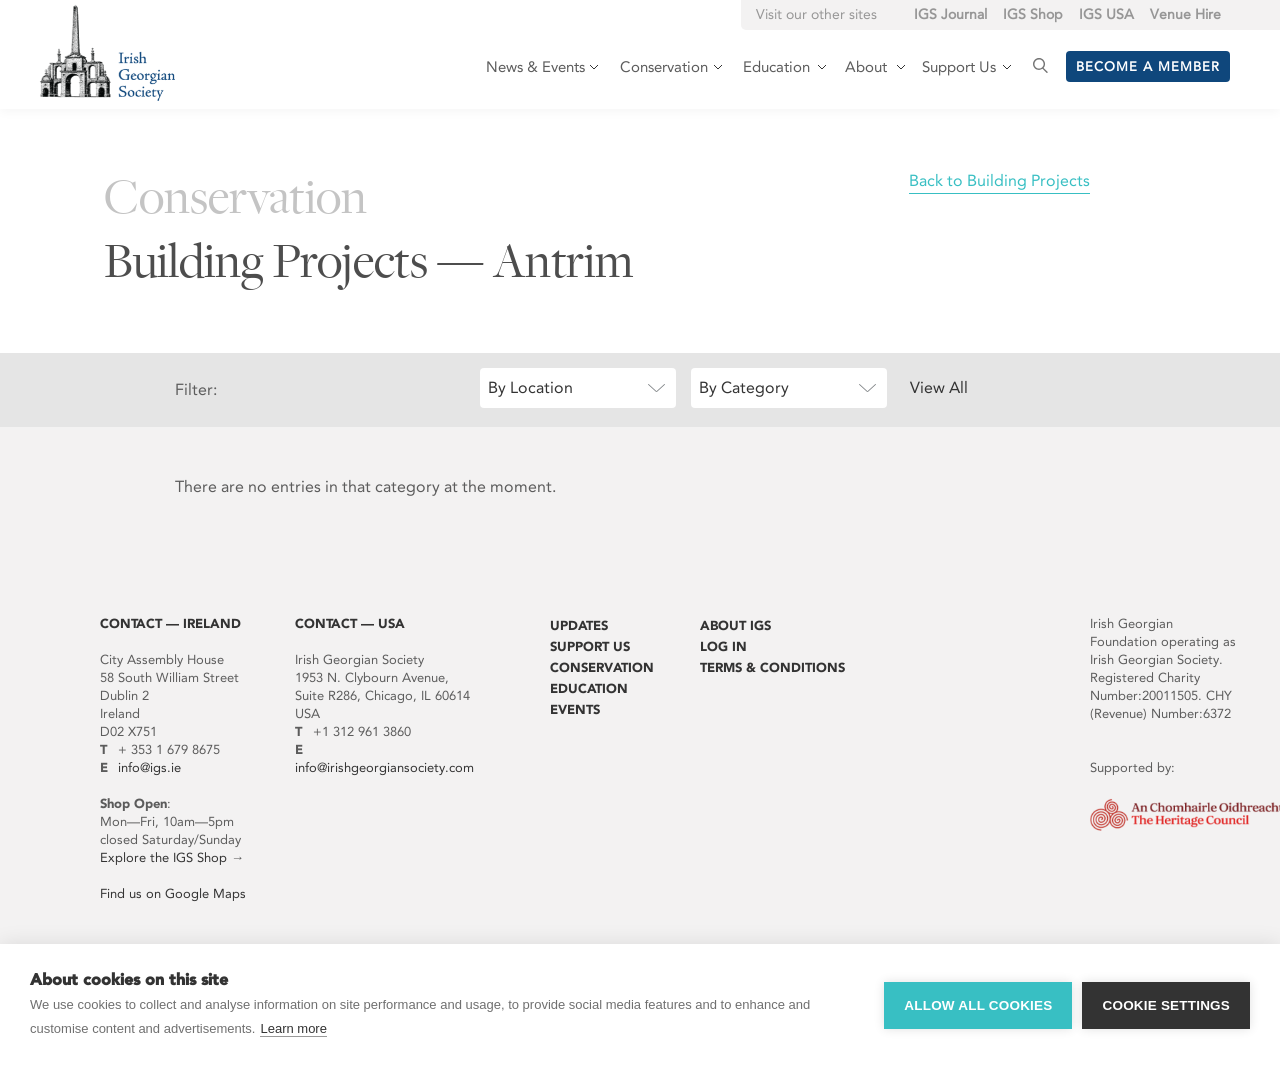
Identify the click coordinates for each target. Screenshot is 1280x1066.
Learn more (293, 1028)
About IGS (735, 625)
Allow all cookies (978, 1005)
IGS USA (1106, 14)
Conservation (602, 667)
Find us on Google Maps (173, 893)
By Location (530, 387)
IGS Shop (1033, 14)
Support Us (590, 646)
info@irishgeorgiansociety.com (384, 767)
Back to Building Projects (999, 180)
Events (575, 709)
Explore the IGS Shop (163, 857)
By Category (744, 387)
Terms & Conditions (772, 667)
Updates (579, 625)
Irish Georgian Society (107, 52)
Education (589, 688)
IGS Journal (950, 14)
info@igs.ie (149, 767)
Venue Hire (1185, 14)
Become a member (1148, 66)
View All (939, 387)
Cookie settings (1166, 1005)
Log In (723, 646)
